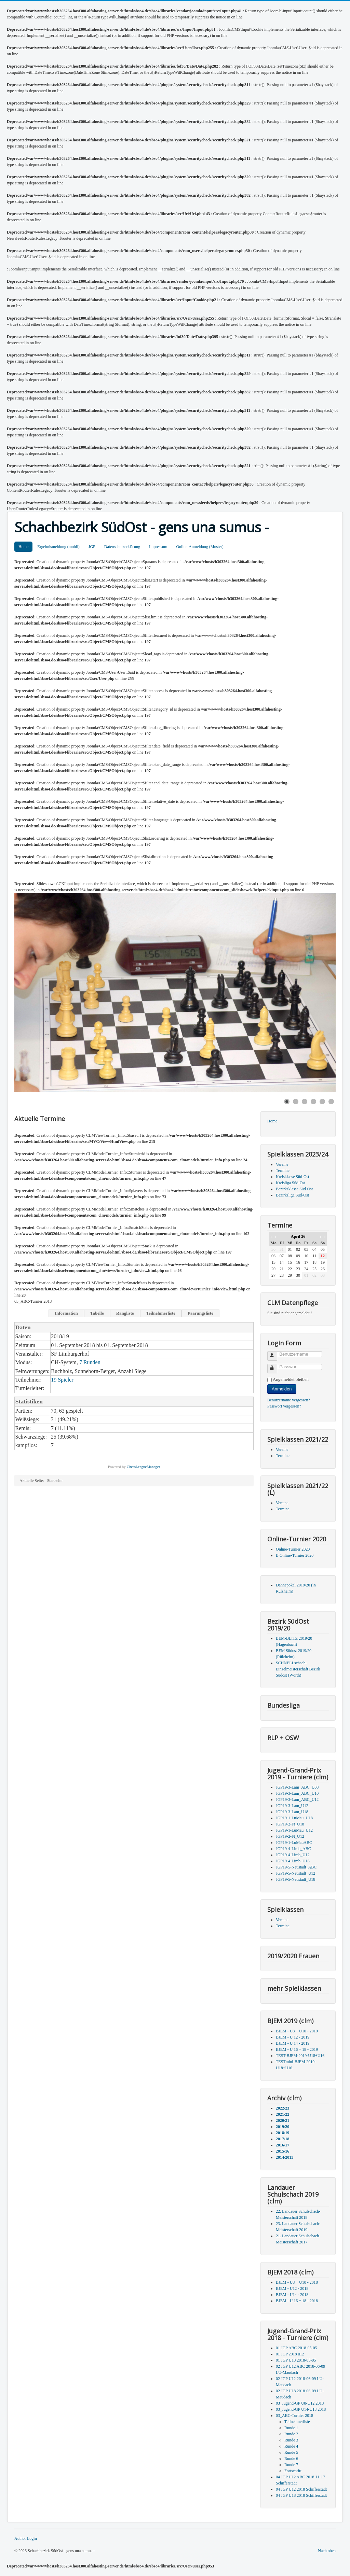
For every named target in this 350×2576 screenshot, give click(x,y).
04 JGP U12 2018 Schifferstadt (301, 2489)
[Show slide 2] (295, 1101)
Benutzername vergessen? (288, 1400)
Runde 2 (291, 2434)
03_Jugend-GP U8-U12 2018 (300, 2403)
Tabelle (97, 1313)
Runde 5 (291, 2452)
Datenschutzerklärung (122, 546)
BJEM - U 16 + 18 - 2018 (297, 2300)
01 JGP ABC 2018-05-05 (296, 2348)
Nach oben (327, 2550)
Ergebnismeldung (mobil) (58, 546)
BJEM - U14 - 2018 (292, 2294)
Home (23, 546)
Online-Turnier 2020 (293, 1549)
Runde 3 (291, 2440)
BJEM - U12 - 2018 (292, 2288)
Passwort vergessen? (284, 1406)
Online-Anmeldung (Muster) (199, 546)
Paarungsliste (200, 1313)
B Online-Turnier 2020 (294, 1555)
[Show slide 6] (331, 1101)
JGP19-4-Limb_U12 (293, 1854)
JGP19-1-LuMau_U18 (294, 1818)
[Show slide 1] (287, 1101)
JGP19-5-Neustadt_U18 (295, 1879)
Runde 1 (291, 2427)
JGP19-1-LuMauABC (294, 1842)
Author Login (25, 2538)
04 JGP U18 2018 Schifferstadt (301, 2495)
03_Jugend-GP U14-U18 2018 (301, 2409)
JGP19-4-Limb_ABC (293, 1848)
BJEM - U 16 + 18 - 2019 (297, 2049)
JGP (92, 546)
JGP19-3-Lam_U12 (292, 1805)
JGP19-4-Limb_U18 (293, 1861)
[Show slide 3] (304, 1101)
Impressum (158, 546)
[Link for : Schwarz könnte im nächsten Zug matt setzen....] (175, 992)
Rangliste (125, 1313)
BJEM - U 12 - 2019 (292, 2037)
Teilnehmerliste (160, 1313)
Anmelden (282, 1388)
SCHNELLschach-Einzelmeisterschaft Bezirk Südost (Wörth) (298, 1669)
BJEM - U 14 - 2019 (292, 2043)
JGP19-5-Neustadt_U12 (295, 1873)
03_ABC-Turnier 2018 (294, 2415)
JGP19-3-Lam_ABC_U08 (297, 1787)
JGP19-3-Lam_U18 (292, 1811)
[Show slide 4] (313, 1101)
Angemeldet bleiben (291, 1379)
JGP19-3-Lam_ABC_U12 (297, 1799)
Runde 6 (291, 2458)
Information (66, 1313)
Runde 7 (291, 2464)
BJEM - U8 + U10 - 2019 (297, 2031)
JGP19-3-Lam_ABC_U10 (297, 1793)
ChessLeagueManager (143, 1467)
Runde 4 (291, 2446)
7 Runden (89, 1362)
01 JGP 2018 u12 (290, 2354)
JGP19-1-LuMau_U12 (294, 1830)
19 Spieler (62, 1380)
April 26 (298, 1236)
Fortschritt (292, 2470)
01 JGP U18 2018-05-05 (296, 2360)
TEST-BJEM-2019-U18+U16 (300, 2055)
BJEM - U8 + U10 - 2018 (297, 2282)
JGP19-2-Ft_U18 (290, 1824)
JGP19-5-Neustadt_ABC (296, 1867)
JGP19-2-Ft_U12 (290, 1836)
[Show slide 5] (322, 1101)
